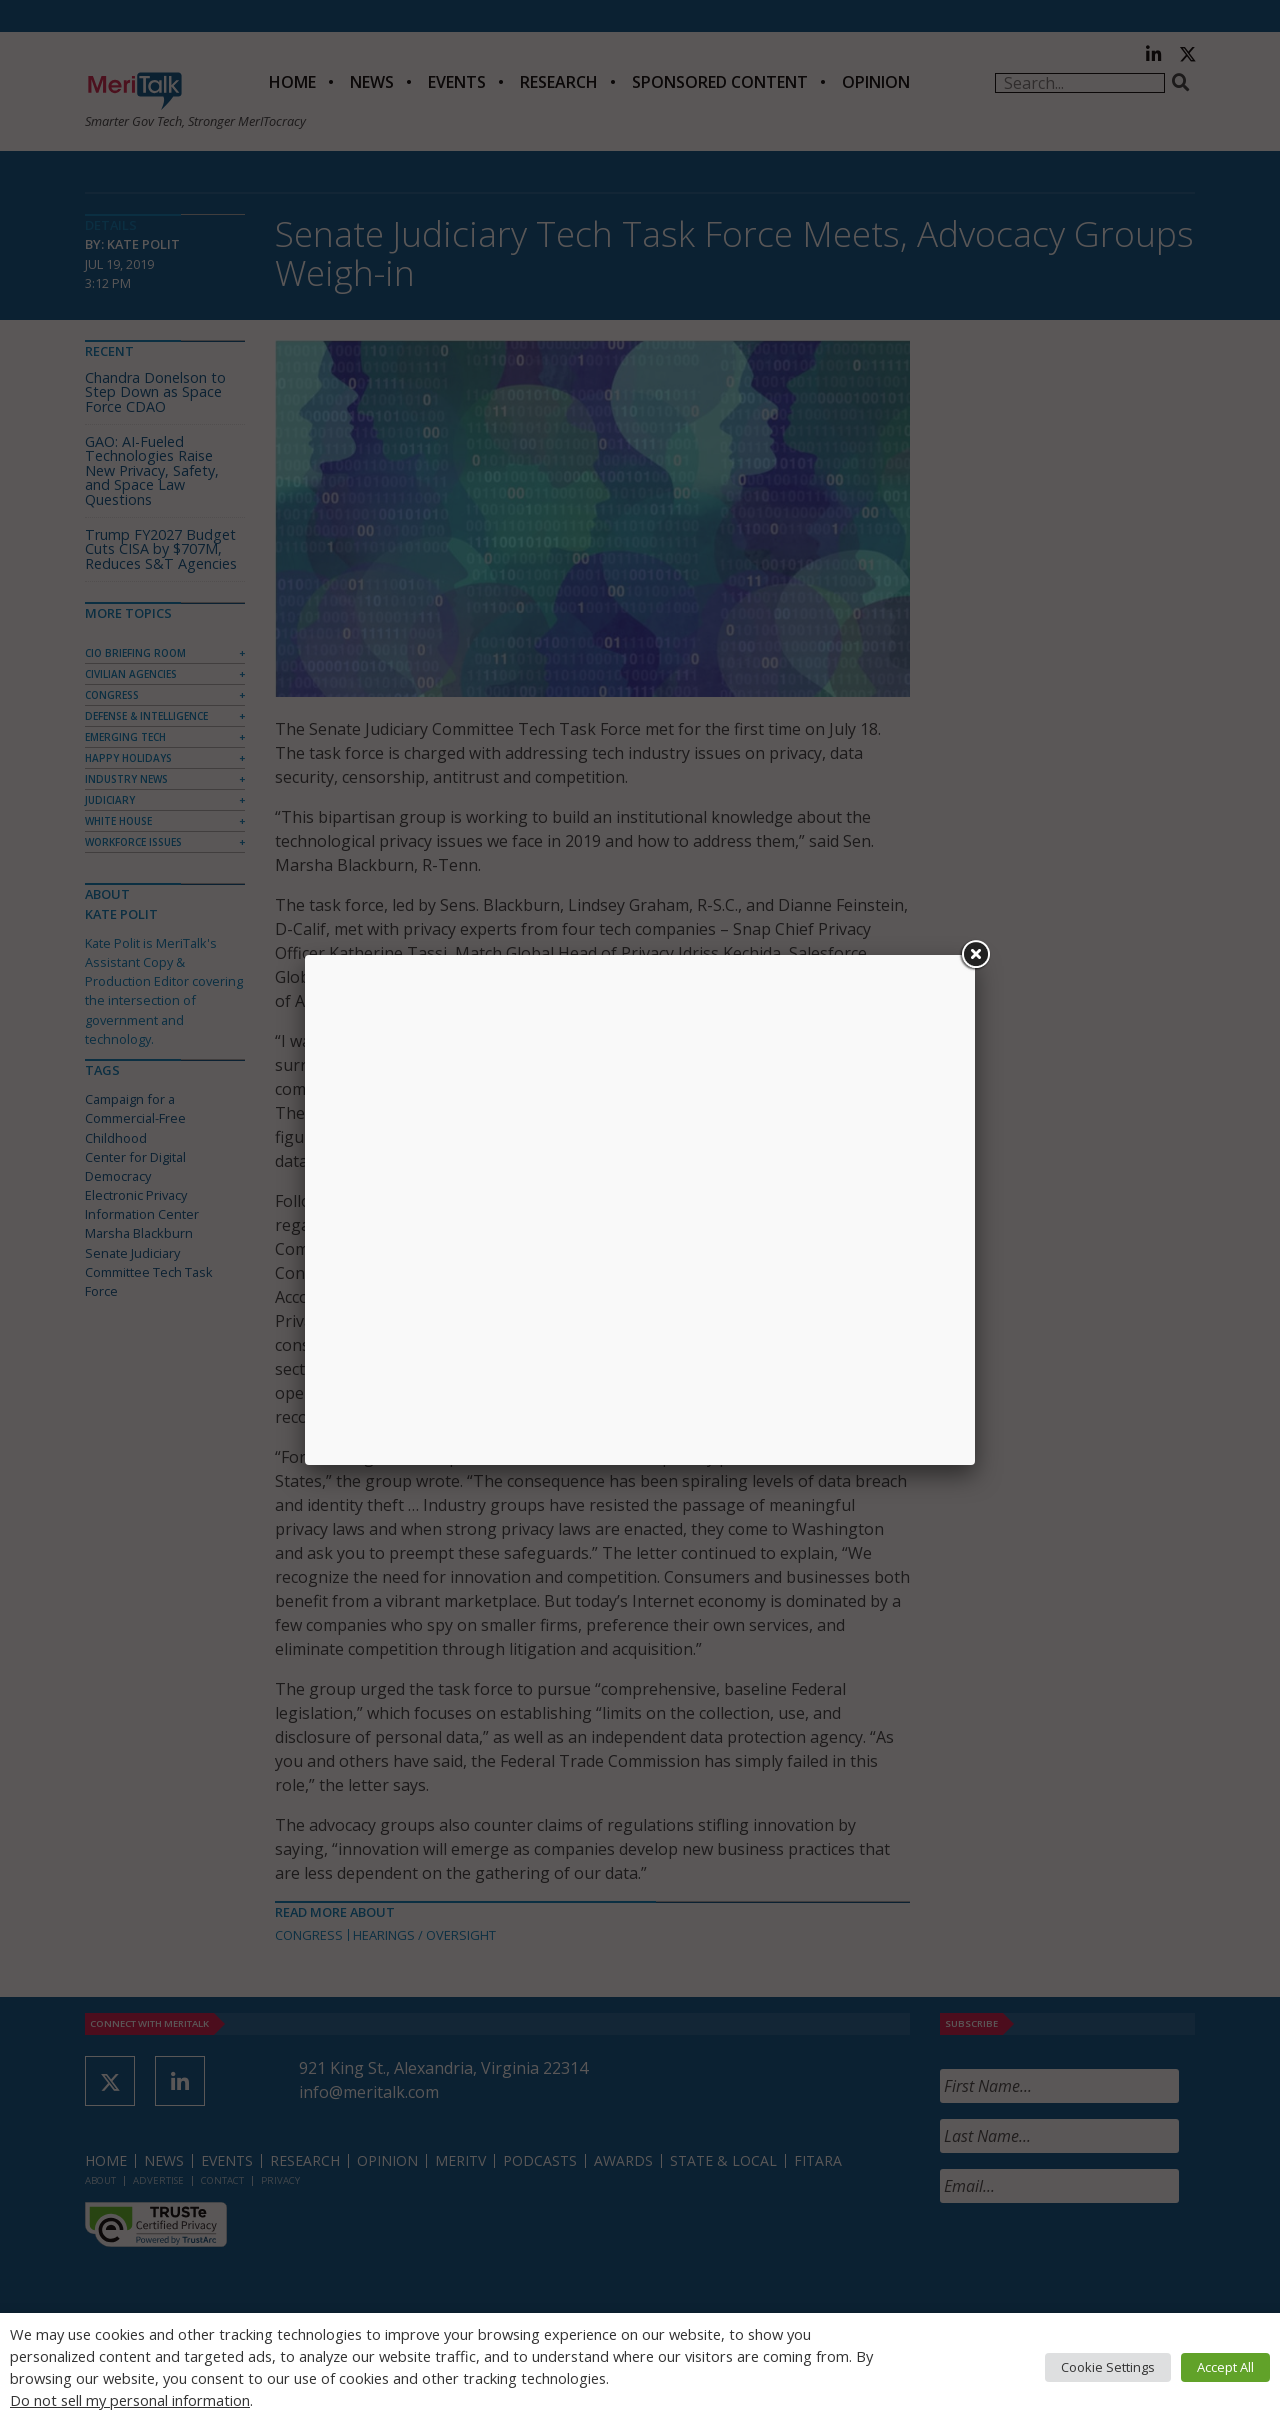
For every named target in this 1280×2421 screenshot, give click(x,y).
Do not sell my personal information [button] (130, 2400)
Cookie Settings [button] (1108, 2367)
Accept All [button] (1225, 2367)
